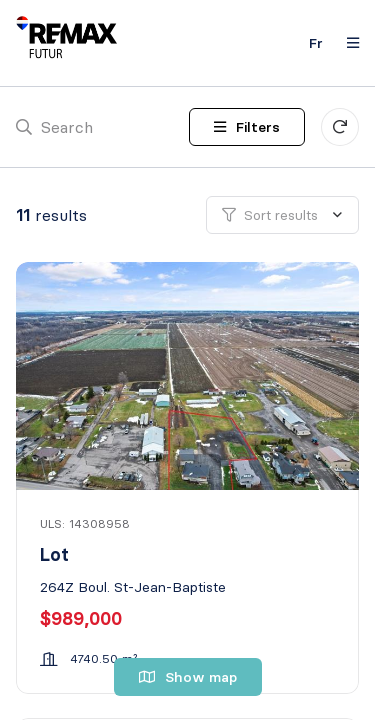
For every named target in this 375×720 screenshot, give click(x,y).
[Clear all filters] (340, 127)
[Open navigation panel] (347, 43)
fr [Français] (316, 43)
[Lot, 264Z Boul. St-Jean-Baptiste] (189, 376)
